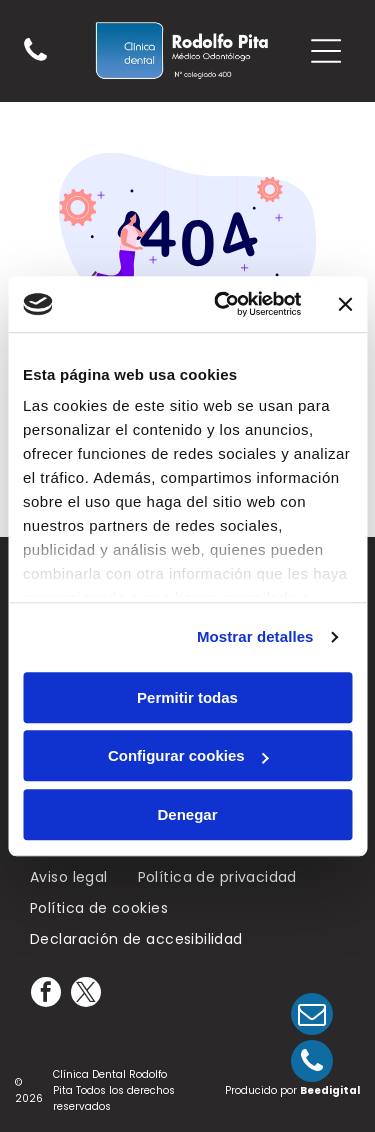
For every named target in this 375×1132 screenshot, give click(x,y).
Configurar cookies (188, 755)
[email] (312, 1016)
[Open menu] (326, 51)
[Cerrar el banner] (345, 304)
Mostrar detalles (255, 636)
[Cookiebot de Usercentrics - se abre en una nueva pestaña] (223, 304)
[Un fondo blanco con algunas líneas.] (35, 60)
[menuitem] (69, 878)
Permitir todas (187, 697)
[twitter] (86, 994)
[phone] (312, 1063)
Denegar (187, 814)
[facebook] (46, 994)
